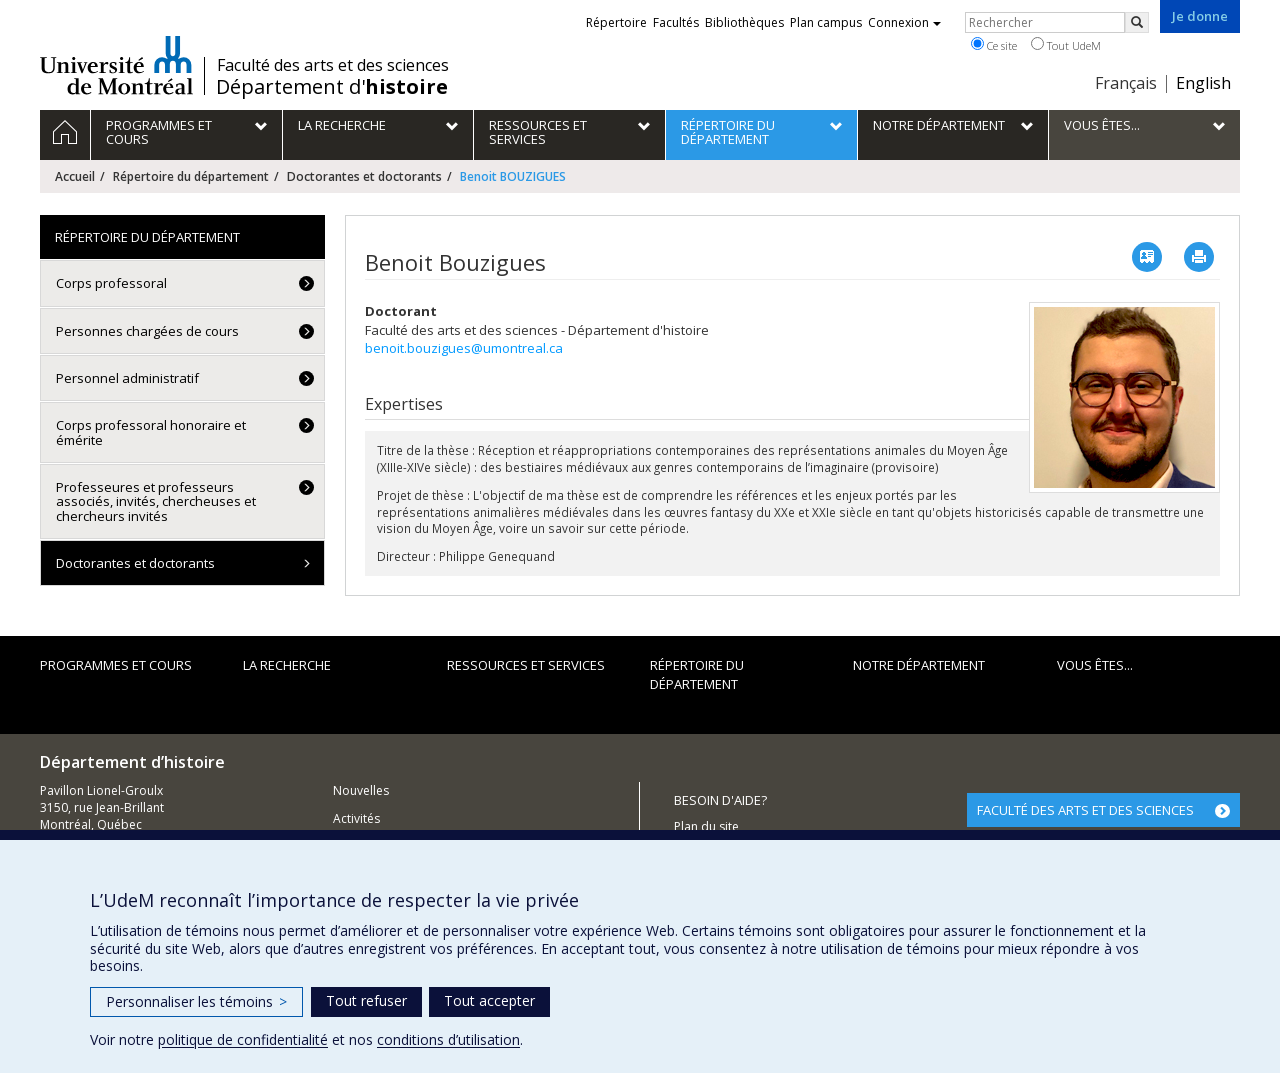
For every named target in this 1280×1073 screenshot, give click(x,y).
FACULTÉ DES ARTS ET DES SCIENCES (1085, 810)
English (1203, 83)
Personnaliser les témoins (196, 1001)
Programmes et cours (116, 665)
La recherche (287, 665)
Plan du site (706, 826)
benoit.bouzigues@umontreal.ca (464, 348)
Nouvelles (361, 790)
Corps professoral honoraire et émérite (151, 432)
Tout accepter (489, 1000)
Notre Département (919, 665)
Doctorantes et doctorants (364, 176)
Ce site (994, 45)
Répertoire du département (191, 176)
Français (1126, 83)
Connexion (904, 22)
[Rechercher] (1137, 22)
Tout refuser (366, 1000)
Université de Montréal (116, 65)
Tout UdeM (1066, 45)
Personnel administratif (127, 378)
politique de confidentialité (243, 1039)
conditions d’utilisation (448, 1039)
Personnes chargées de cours (147, 331)
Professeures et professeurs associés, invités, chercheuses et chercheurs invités (156, 501)
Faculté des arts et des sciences (333, 65)
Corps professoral (111, 283)
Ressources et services (526, 665)
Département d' (332, 87)
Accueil (75, 176)
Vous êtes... (1095, 665)
